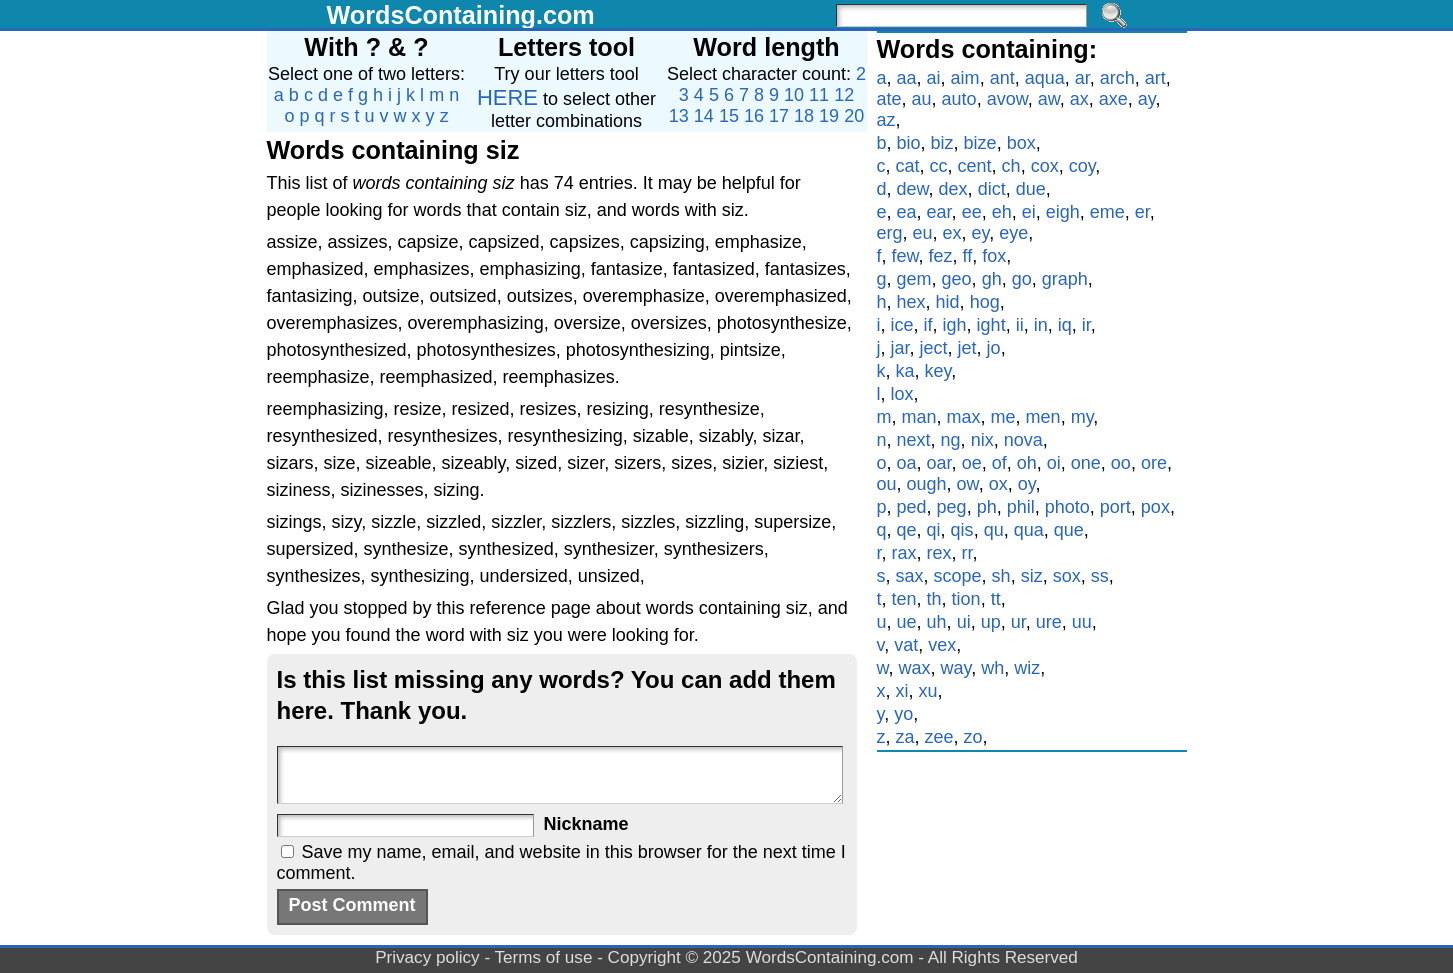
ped (912, 507)
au (922, 99)
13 (679, 116)
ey (981, 233)
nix (982, 440)
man (919, 417)
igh (955, 325)
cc (939, 166)
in (1041, 325)
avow (1007, 99)
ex (952, 233)
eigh (1063, 212)
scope (958, 576)
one (1086, 463)
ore (1154, 463)
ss (1100, 576)
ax (1079, 99)
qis (962, 530)
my (1082, 417)
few (905, 256)
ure (1049, 622)
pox (1155, 507)
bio (909, 143)
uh (937, 622)
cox (1045, 166)
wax (915, 668)
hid (948, 302)
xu (928, 691)
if (928, 325)
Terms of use (544, 957)
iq (1065, 325)
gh (992, 279)
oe (972, 463)
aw (1049, 99)
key (938, 371)
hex (911, 302)
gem (914, 279)
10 (794, 95)
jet (967, 348)
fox (994, 256)
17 (779, 116)
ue (907, 622)
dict (992, 189)
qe (907, 530)
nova (1023, 440)
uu (1082, 622)
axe (1113, 99)
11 (819, 95)
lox (902, 394)
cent (975, 166)
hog (985, 302)
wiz (1027, 668)
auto (959, 99)
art (1155, 78)
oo (1121, 463)
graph (1065, 279)
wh (992, 668)
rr (967, 553)
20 (854, 116)
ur (1018, 622)
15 (729, 116)
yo (903, 714)
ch (1011, 166)
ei (1029, 212)
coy (1082, 166)
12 (844, 95)
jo (994, 348)
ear (939, 212)
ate (889, 99)
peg (952, 507)
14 (704, 116)
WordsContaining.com (461, 15)
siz (1032, 576)
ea (907, 212)
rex (939, 553)
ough (927, 484)
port (1115, 507)
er (1142, 212)
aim (965, 78)
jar (900, 348)
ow (968, 484)
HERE (507, 97)
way (956, 668)
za (905, 737)
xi (902, 691)
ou (887, 484)
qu (994, 530)
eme (1107, 212)
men (1043, 417)
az (886, 120)
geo (957, 279)
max (964, 417)
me (1003, 417)
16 (754, 116)
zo (973, 737)
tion (966, 599)
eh (1002, 212)
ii (1020, 325)
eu (923, 233)
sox (1067, 576)
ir (1086, 325)
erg (890, 233)
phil (1021, 507)
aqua (1045, 78)
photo (1067, 507)
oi (1054, 463)
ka (905, 371)
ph (987, 507)
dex (953, 189)
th (934, 599)
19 (829, 116)
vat (906, 645)
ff (968, 256)
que (1069, 530)
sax (910, 576)
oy (1027, 484)
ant (1002, 78)
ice (902, 325)
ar (1082, 78)
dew (913, 189)
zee (939, 737)
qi (934, 530)
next (914, 440)
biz (942, 143)
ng (951, 440)
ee (972, 212)
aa (907, 78)
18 (804, 116)
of (999, 463)
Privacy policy (427, 957)
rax (904, 553)
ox (998, 484)
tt (996, 599)
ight (991, 325)
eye (1013, 233)
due (1031, 189)
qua (1029, 530)
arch (1117, 78)
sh (1001, 576)
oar (939, 463)
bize (980, 143)
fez (941, 256)
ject (934, 348)
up (991, 622)
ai (934, 78)
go (1022, 279)
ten (904, 599)
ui (964, 622)
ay (1147, 99)
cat (908, 166)
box (1021, 143)
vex (942, 645)
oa (907, 463)
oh (1027, 463)
